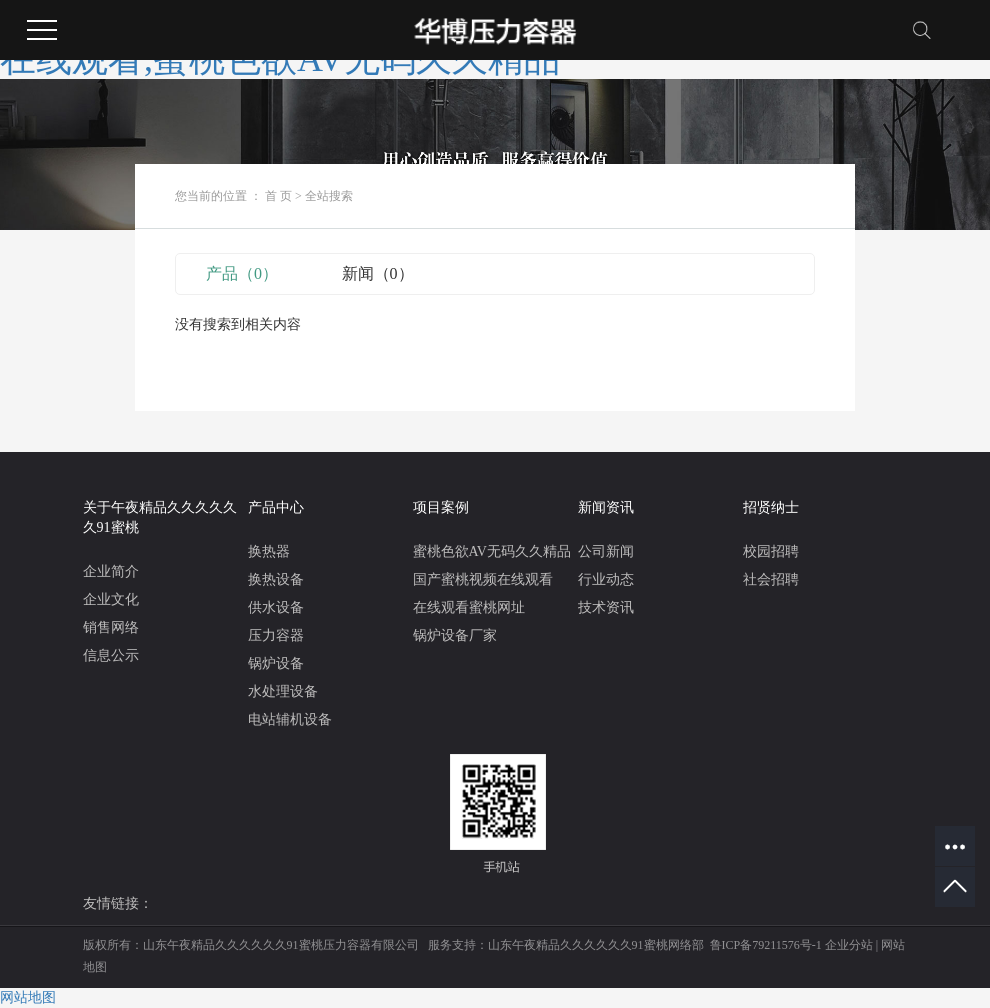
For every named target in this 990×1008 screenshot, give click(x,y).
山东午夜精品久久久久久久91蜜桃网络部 (596, 945)
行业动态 (606, 579)
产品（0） (242, 273)
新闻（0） (378, 273)
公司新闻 (606, 551)
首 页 (278, 196)
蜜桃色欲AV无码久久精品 (492, 551)
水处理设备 (283, 691)
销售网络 (111, 627)
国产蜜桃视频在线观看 (483, 579)
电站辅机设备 (290, 719)
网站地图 (28, 997)
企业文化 (111, 599)
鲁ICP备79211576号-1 (766, 945)
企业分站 (849, 945)
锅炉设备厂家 (455, 635)
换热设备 (276, 579)
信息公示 (111, 655)
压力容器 (276, 635)
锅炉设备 (276, 663)
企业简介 (111, 571)
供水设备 (276, 607)
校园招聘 (771, 551)
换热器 (269, 551)
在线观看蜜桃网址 (469, 607)
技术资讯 (606, 607)
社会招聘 (771, 579)
